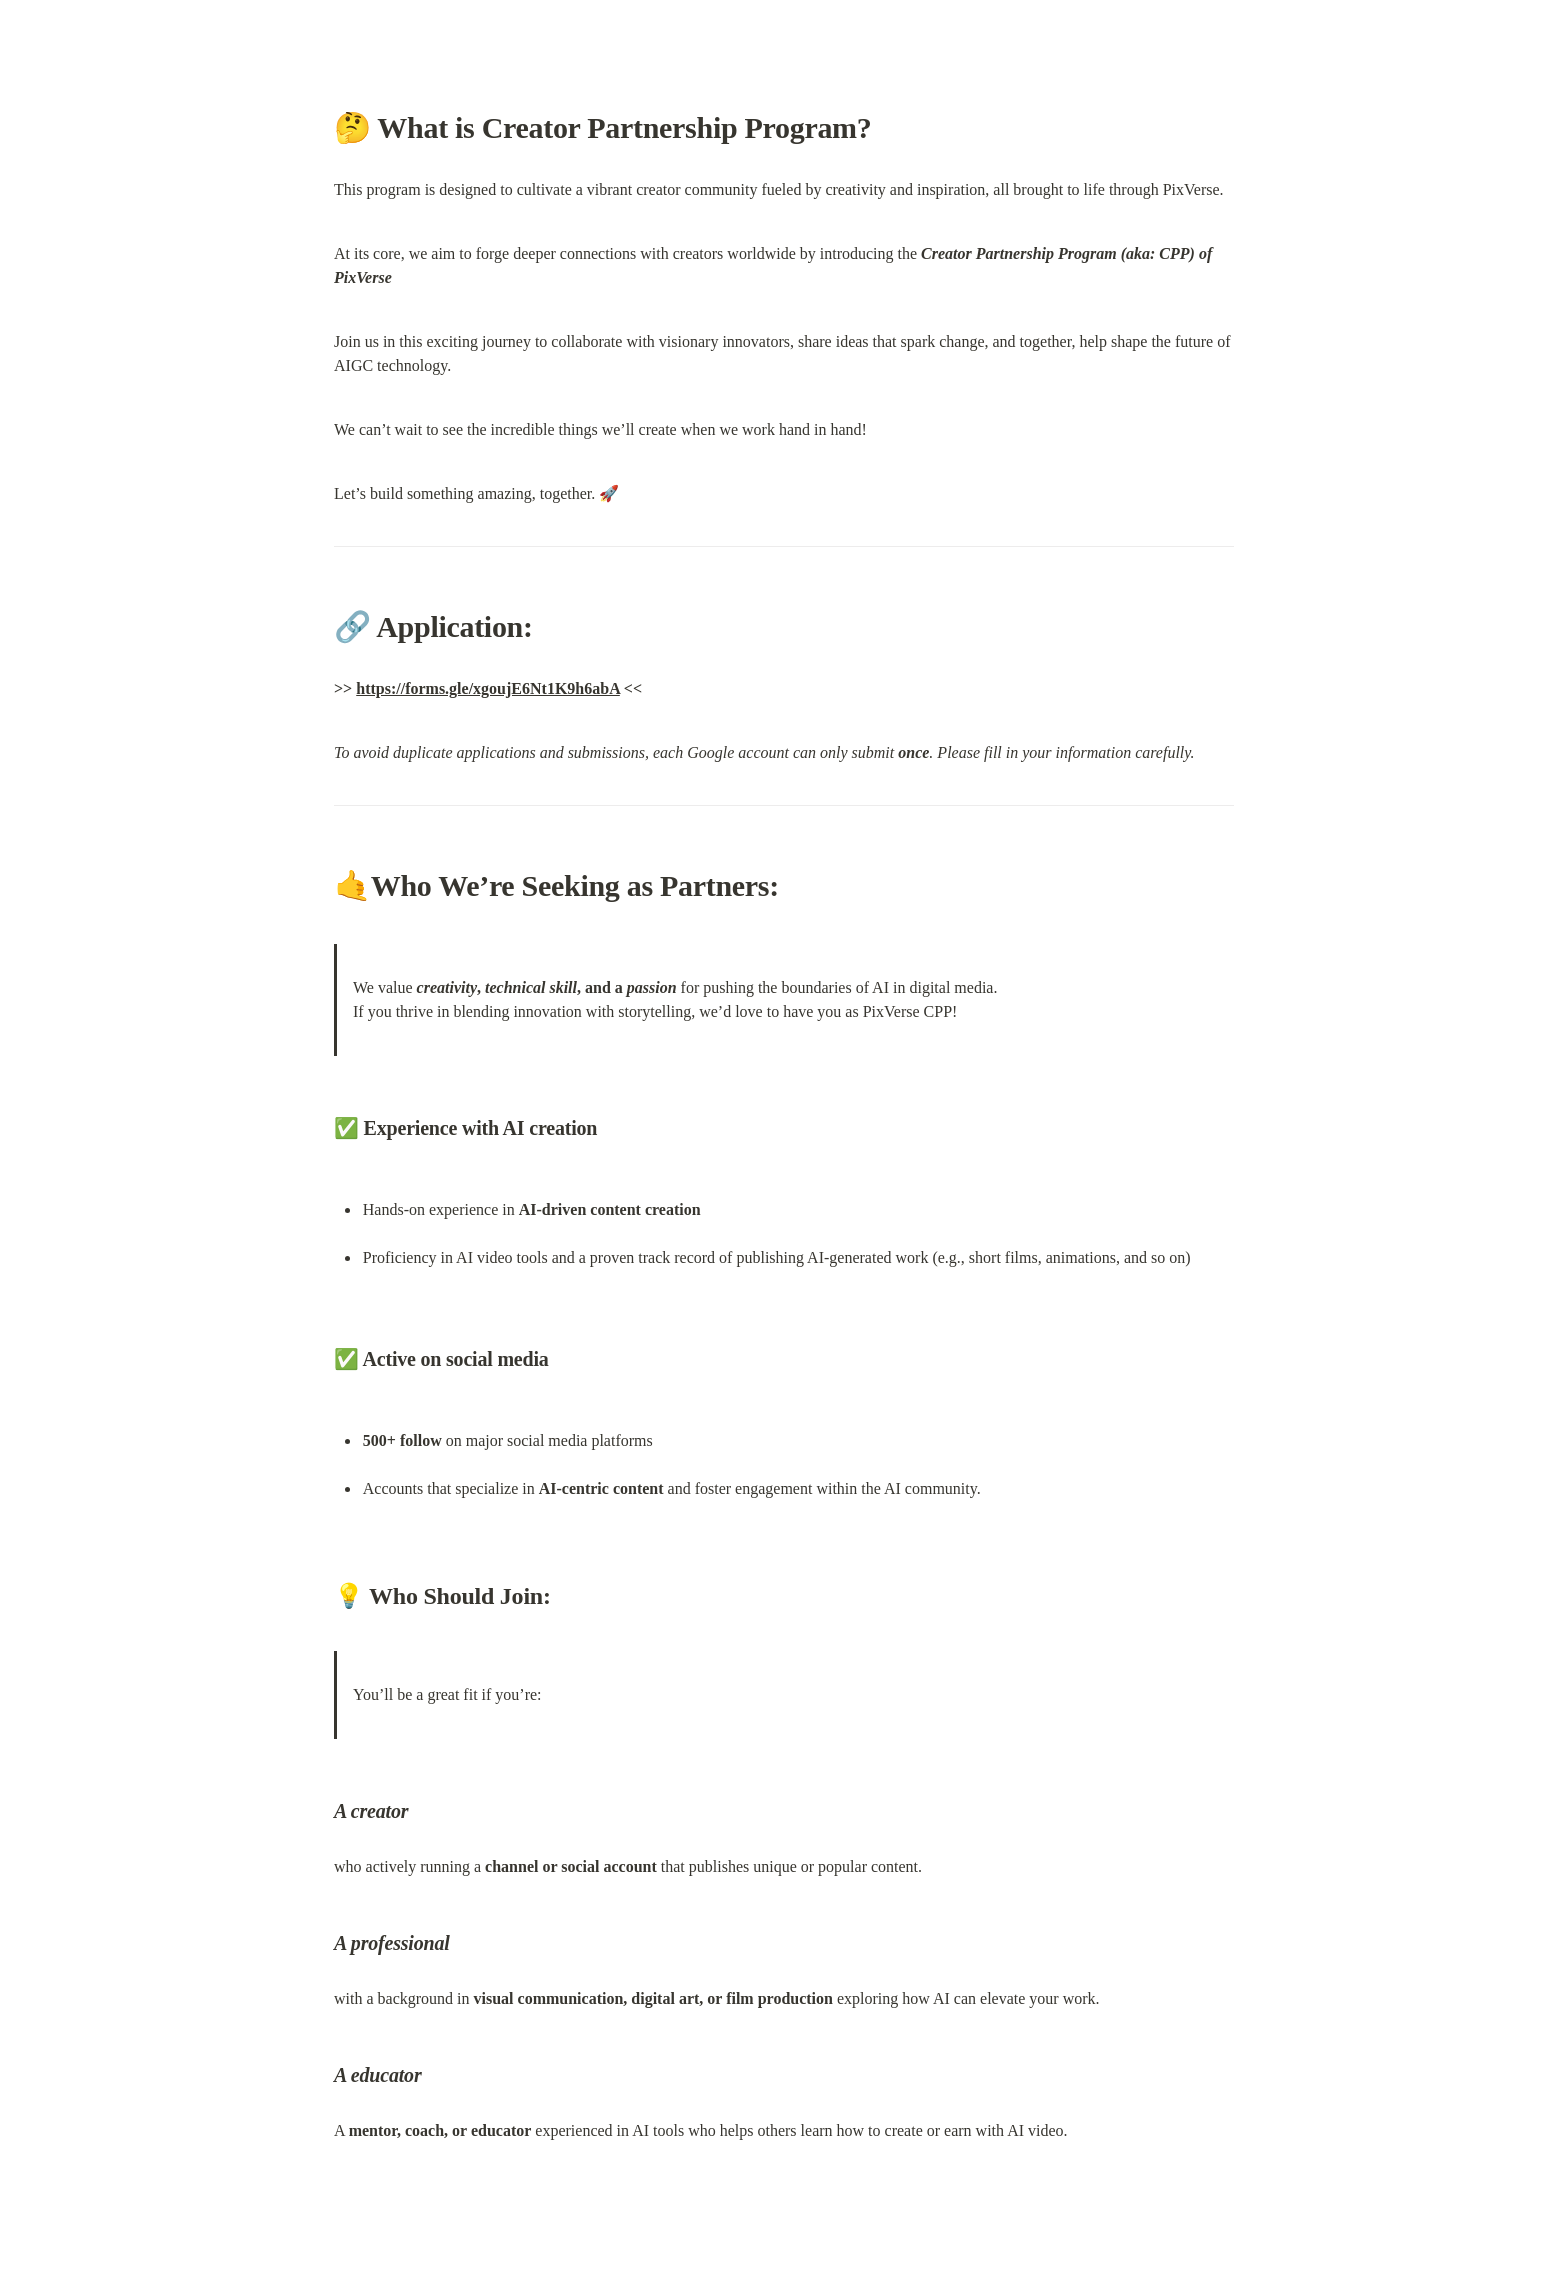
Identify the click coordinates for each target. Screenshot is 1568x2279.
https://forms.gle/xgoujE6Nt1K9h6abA (488, 688)
